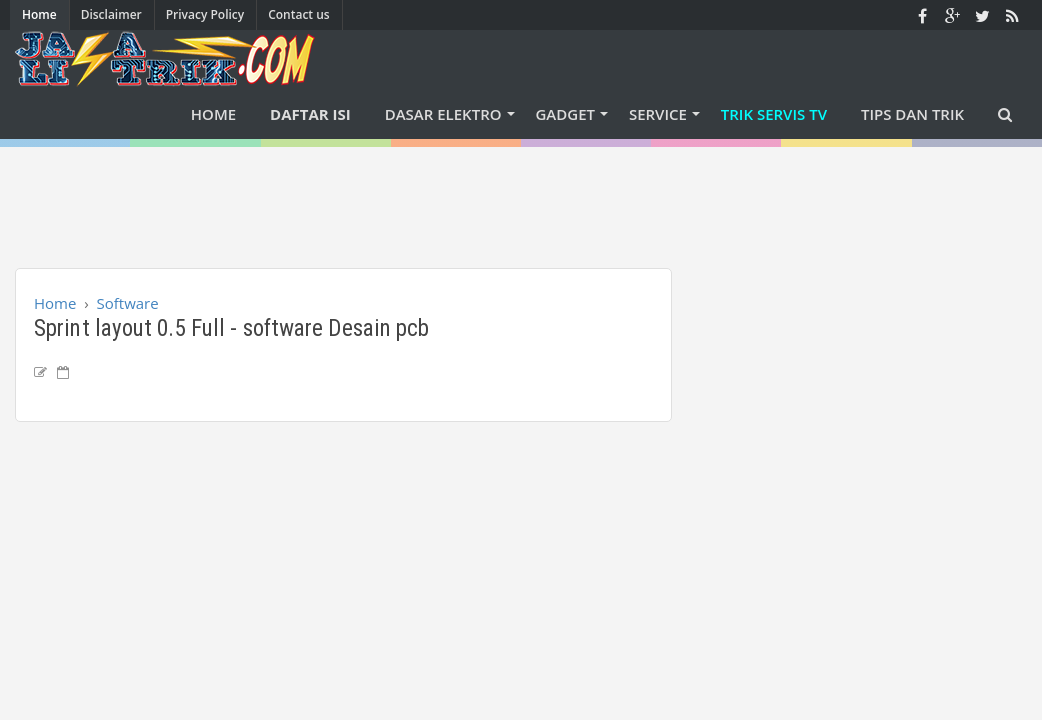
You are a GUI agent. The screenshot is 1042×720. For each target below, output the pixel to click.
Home (39, 14)
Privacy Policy (205, 14)
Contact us (299, 14)
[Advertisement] (521, 192)
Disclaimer (111, 14)
